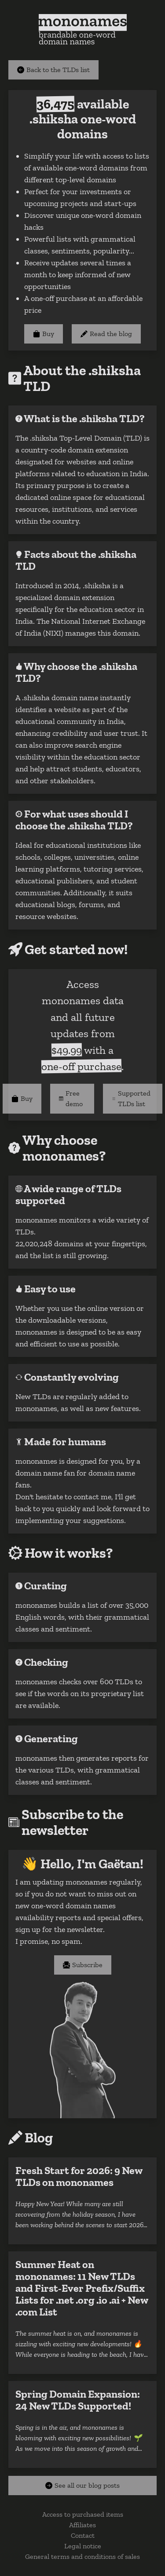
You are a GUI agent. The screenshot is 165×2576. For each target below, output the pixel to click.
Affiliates (82, 2525)
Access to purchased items (82, 2514)
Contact (83, 2535)
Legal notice (82, 2546)
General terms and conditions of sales (82, 2556)
